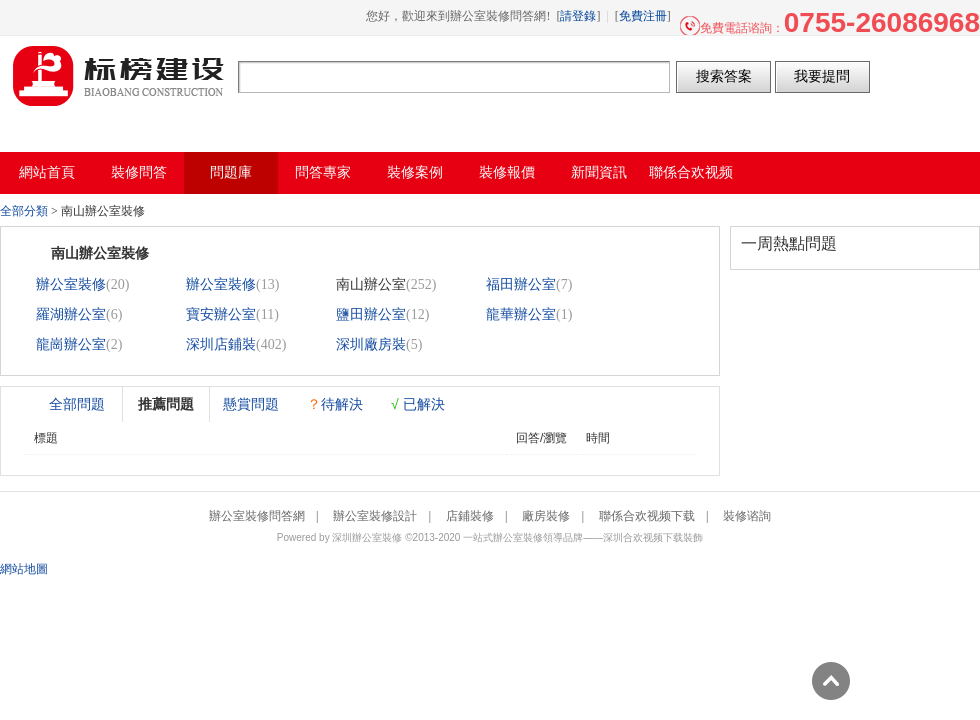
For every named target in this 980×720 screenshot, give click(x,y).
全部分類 (24, 211)
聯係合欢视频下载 (647, 516)
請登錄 (578, 16)
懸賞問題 (251, 404)
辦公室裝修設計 (375, 516)
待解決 (335, 404)
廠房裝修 (546, 516)
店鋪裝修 (470, 516)
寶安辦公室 (221, 314)
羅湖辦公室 (71, 314)
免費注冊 (643, 16)
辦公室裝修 (71, 284)
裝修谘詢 (747, 516)
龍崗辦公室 (71, 344)
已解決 (418, 404)
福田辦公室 (521, 284)
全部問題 (77, 404)
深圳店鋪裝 (221, 344)
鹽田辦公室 (371, 314)
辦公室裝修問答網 (119, 76)
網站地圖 (24, 569)
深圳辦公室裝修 (367, 537)
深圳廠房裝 (371, 344)
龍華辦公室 (521, 314)
